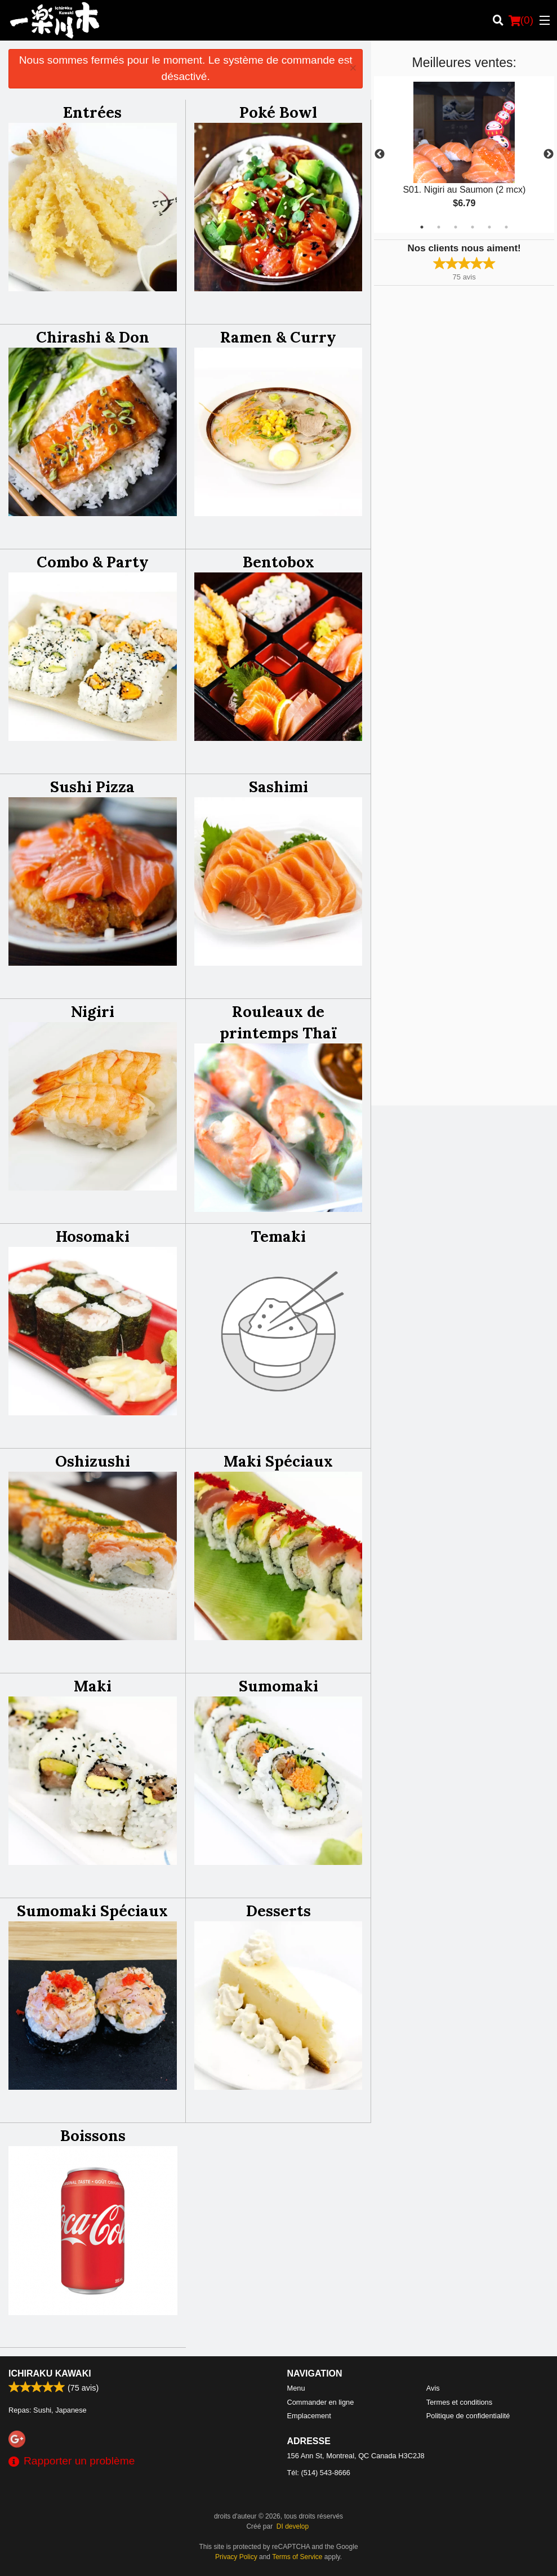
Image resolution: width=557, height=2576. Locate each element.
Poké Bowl (278, 112)
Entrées (92, 112)
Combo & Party (93, 561)
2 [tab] (438, 227)
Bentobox (278, 561)
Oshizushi (92, 1461)
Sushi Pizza (92, 786)
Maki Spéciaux (278, 1461)
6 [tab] (506, 227)
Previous (379, 154)
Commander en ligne (320, 2402)
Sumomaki (278, 1685)
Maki (93, 1685)
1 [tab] (421, 227)
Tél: (318, 2472)
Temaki (278, 1236)
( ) (521, 20)
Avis (433, 2388)
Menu (296, 2388)
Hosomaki (93, 1236)
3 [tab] (455, 227)
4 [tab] (472, 227)
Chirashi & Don (92, 337)
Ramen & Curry (278, 337)
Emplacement (309, 2415)
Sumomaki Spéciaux (92, 1910)
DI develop (293, 2526)
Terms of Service (297, 2557)
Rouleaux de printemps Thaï (278, 1022)
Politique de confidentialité (468, 2415)
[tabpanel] (464, 154)
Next (548, 154)
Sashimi (278, 786)
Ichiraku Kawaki (49, 2373)
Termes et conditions (459, 2402)
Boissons (93, 2135)
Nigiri (92, 1011)
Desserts (278, 1910)
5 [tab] (489, 227)
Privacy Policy (236, 2557)
